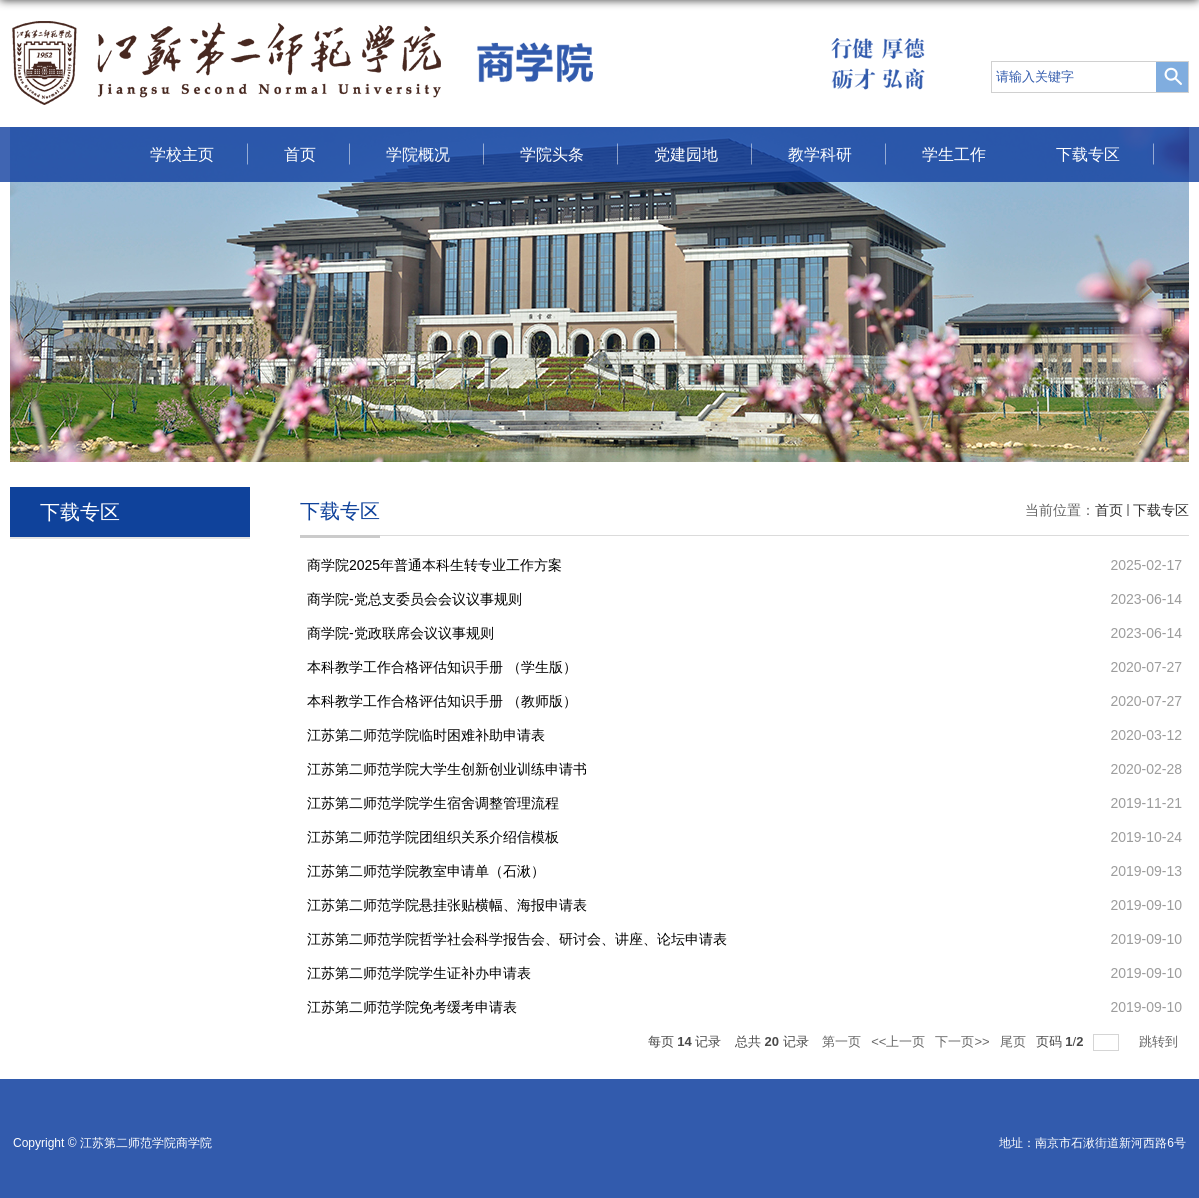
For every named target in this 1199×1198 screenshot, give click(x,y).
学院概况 (418, 154)
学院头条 (552, 154)
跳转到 (1160, 1041)
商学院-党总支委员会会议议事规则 (414, 599)
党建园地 (686, 154)
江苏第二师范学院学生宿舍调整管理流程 (433, 803)
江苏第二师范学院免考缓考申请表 (412, 1007)
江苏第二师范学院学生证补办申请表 (419, 973)
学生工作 (954, 154)
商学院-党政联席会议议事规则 (400, 633)
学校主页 (182, 154)
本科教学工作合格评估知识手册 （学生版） (442, 667)
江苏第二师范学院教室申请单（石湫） (426, 871)
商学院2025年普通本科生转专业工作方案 (434, 565)
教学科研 (820, 154)
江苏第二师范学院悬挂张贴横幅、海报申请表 (447, 905)
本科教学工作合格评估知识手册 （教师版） (442, 701)
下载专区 (1088, 154)
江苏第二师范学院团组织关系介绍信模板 (433, 837)
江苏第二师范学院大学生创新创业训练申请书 (447, 769)
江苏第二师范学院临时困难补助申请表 (426, 735)
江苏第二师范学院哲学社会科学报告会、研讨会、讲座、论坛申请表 (517, 939)
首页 (300, 154)
